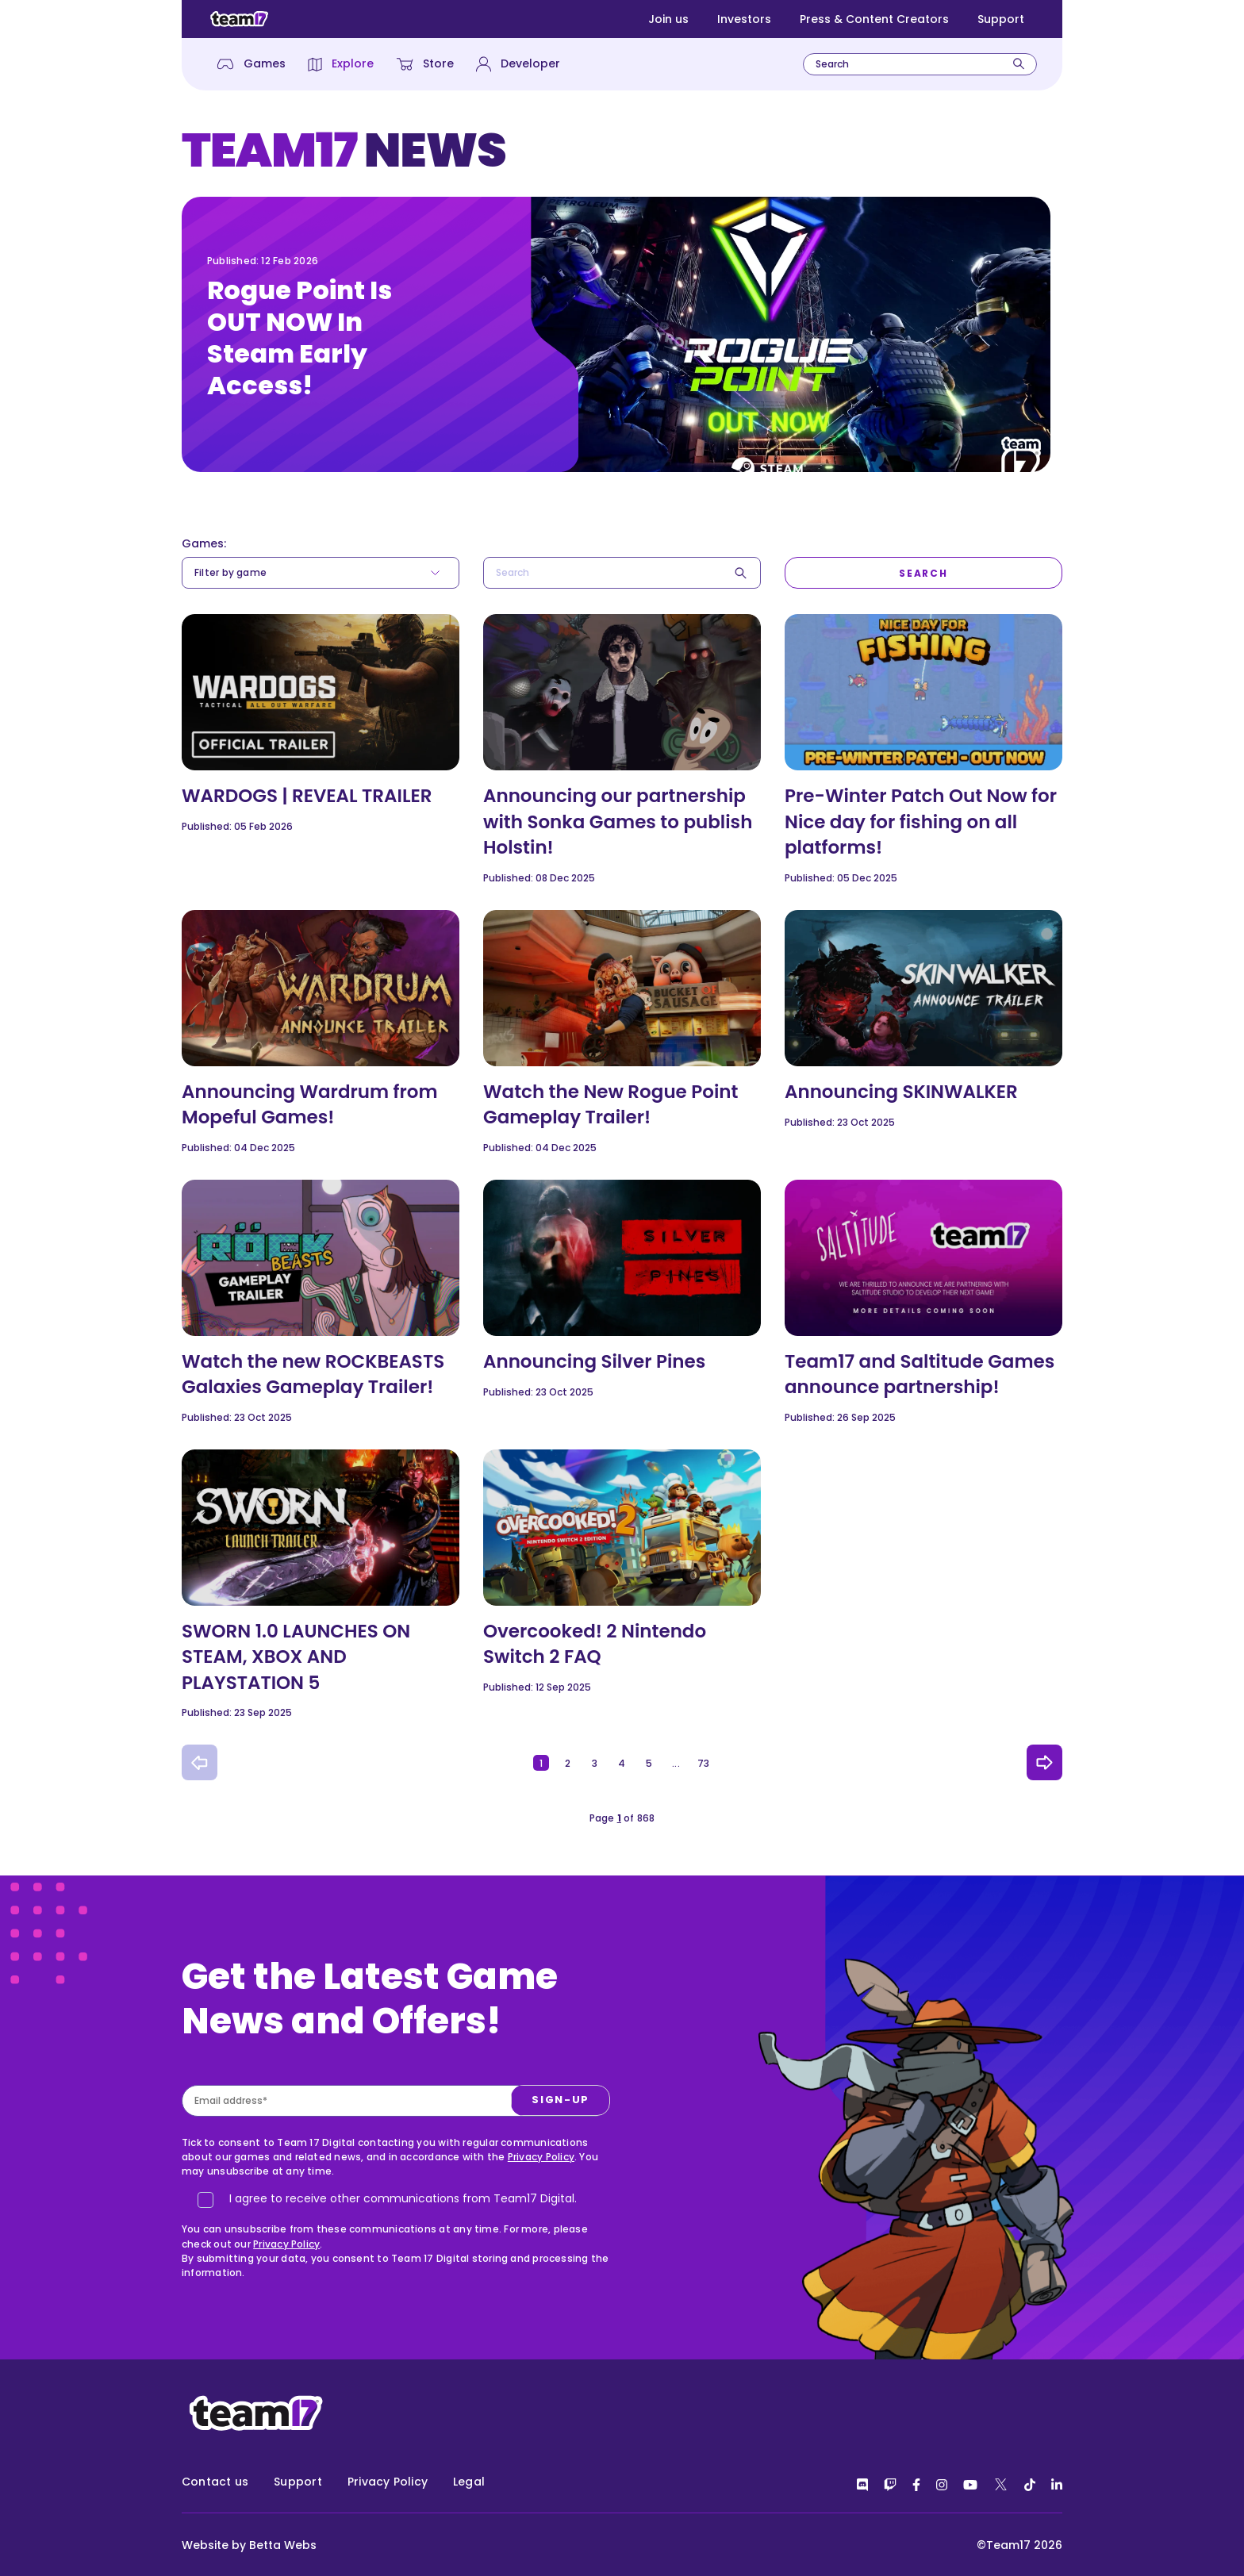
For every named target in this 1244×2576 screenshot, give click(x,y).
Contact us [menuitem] (215, 2482)
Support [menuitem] (298, 2482)
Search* (483, 557)
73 (703, 1763)
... (676, 1763)
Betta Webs (283, 2545)
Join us (668, 19)
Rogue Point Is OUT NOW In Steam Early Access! (299, 337)
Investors (744, 19)
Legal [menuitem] (469, 2482)
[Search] (1018, 64)
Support (1000, 19)
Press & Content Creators (874, 19)
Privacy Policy (541, 2233)
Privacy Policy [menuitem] (387, 2482)
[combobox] (920, 64)
